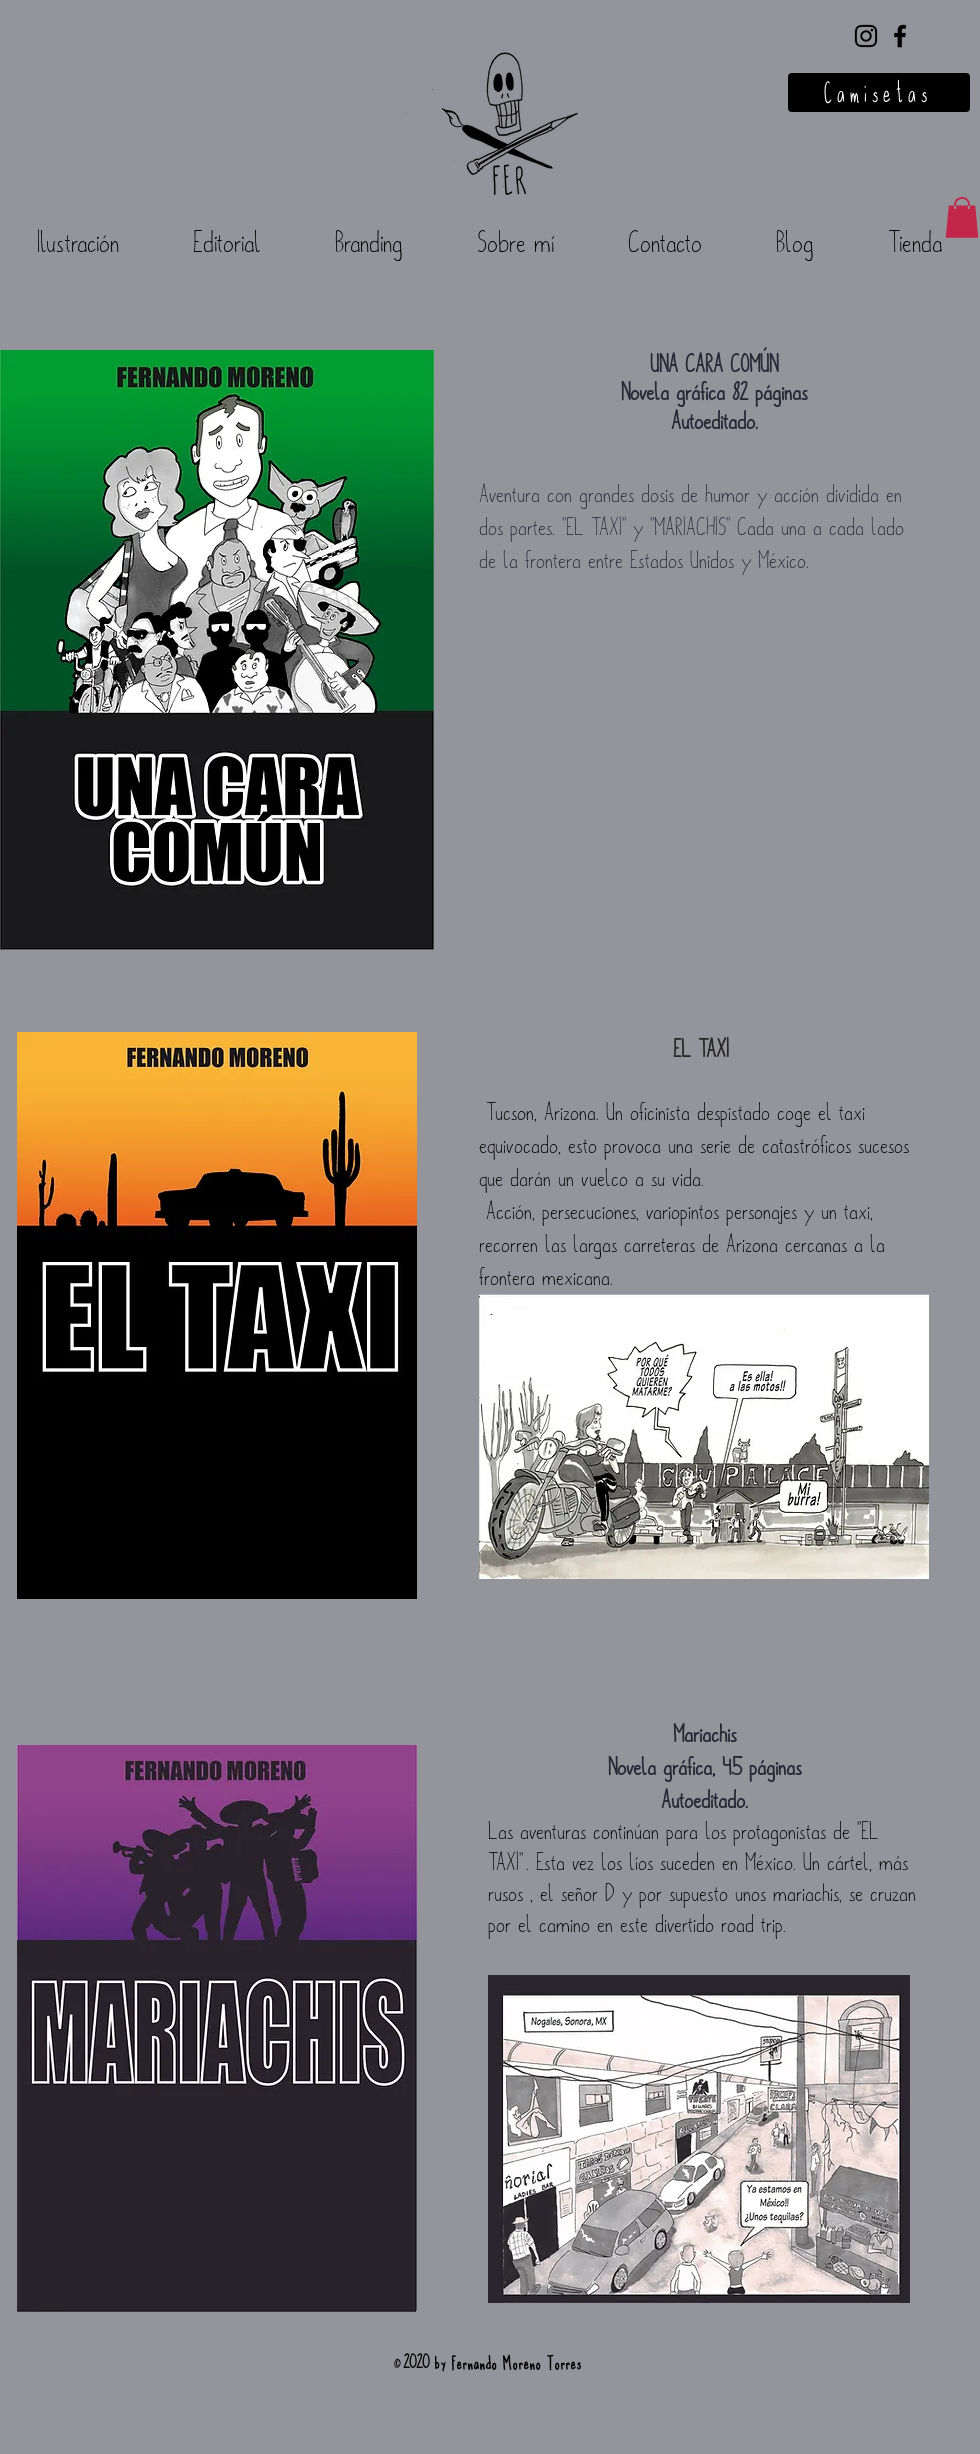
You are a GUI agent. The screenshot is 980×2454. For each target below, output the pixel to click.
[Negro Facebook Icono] (900, 36)
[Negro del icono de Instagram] (866, 36)
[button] (962, 217)
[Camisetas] (879, 92)
